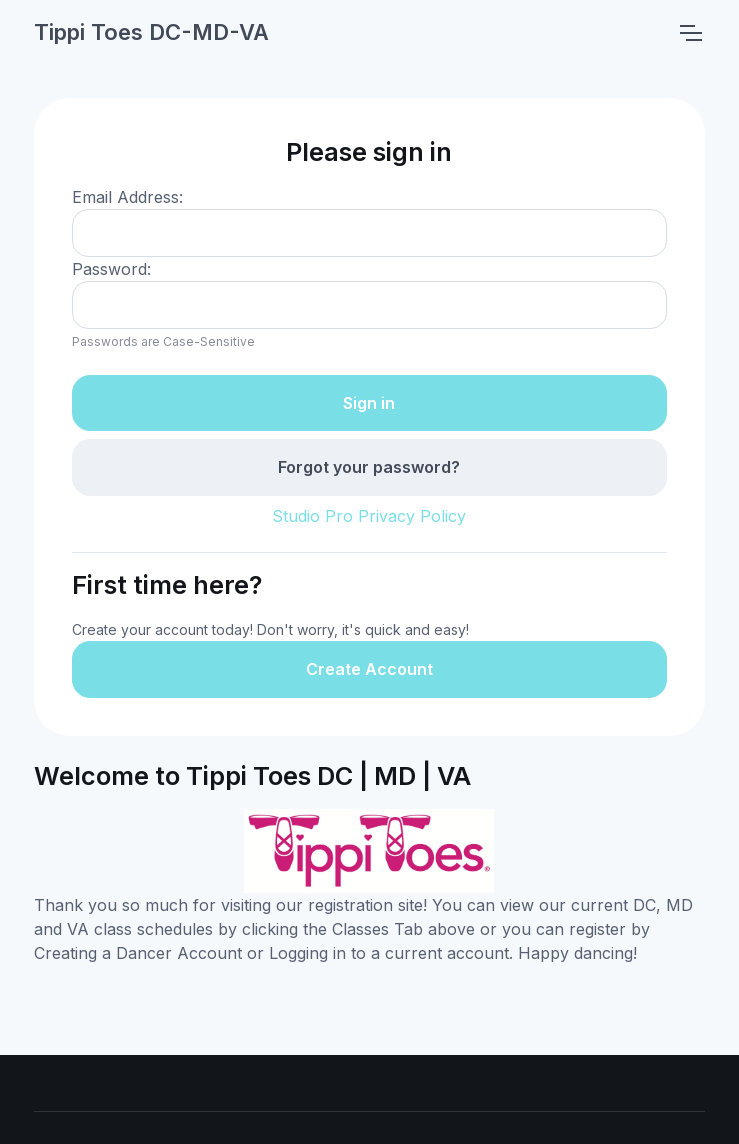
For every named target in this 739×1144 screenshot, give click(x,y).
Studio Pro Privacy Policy (369, 516)
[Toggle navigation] (690, 33)
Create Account (369, 669)
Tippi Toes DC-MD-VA (151, 32)
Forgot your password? (369, 467)
